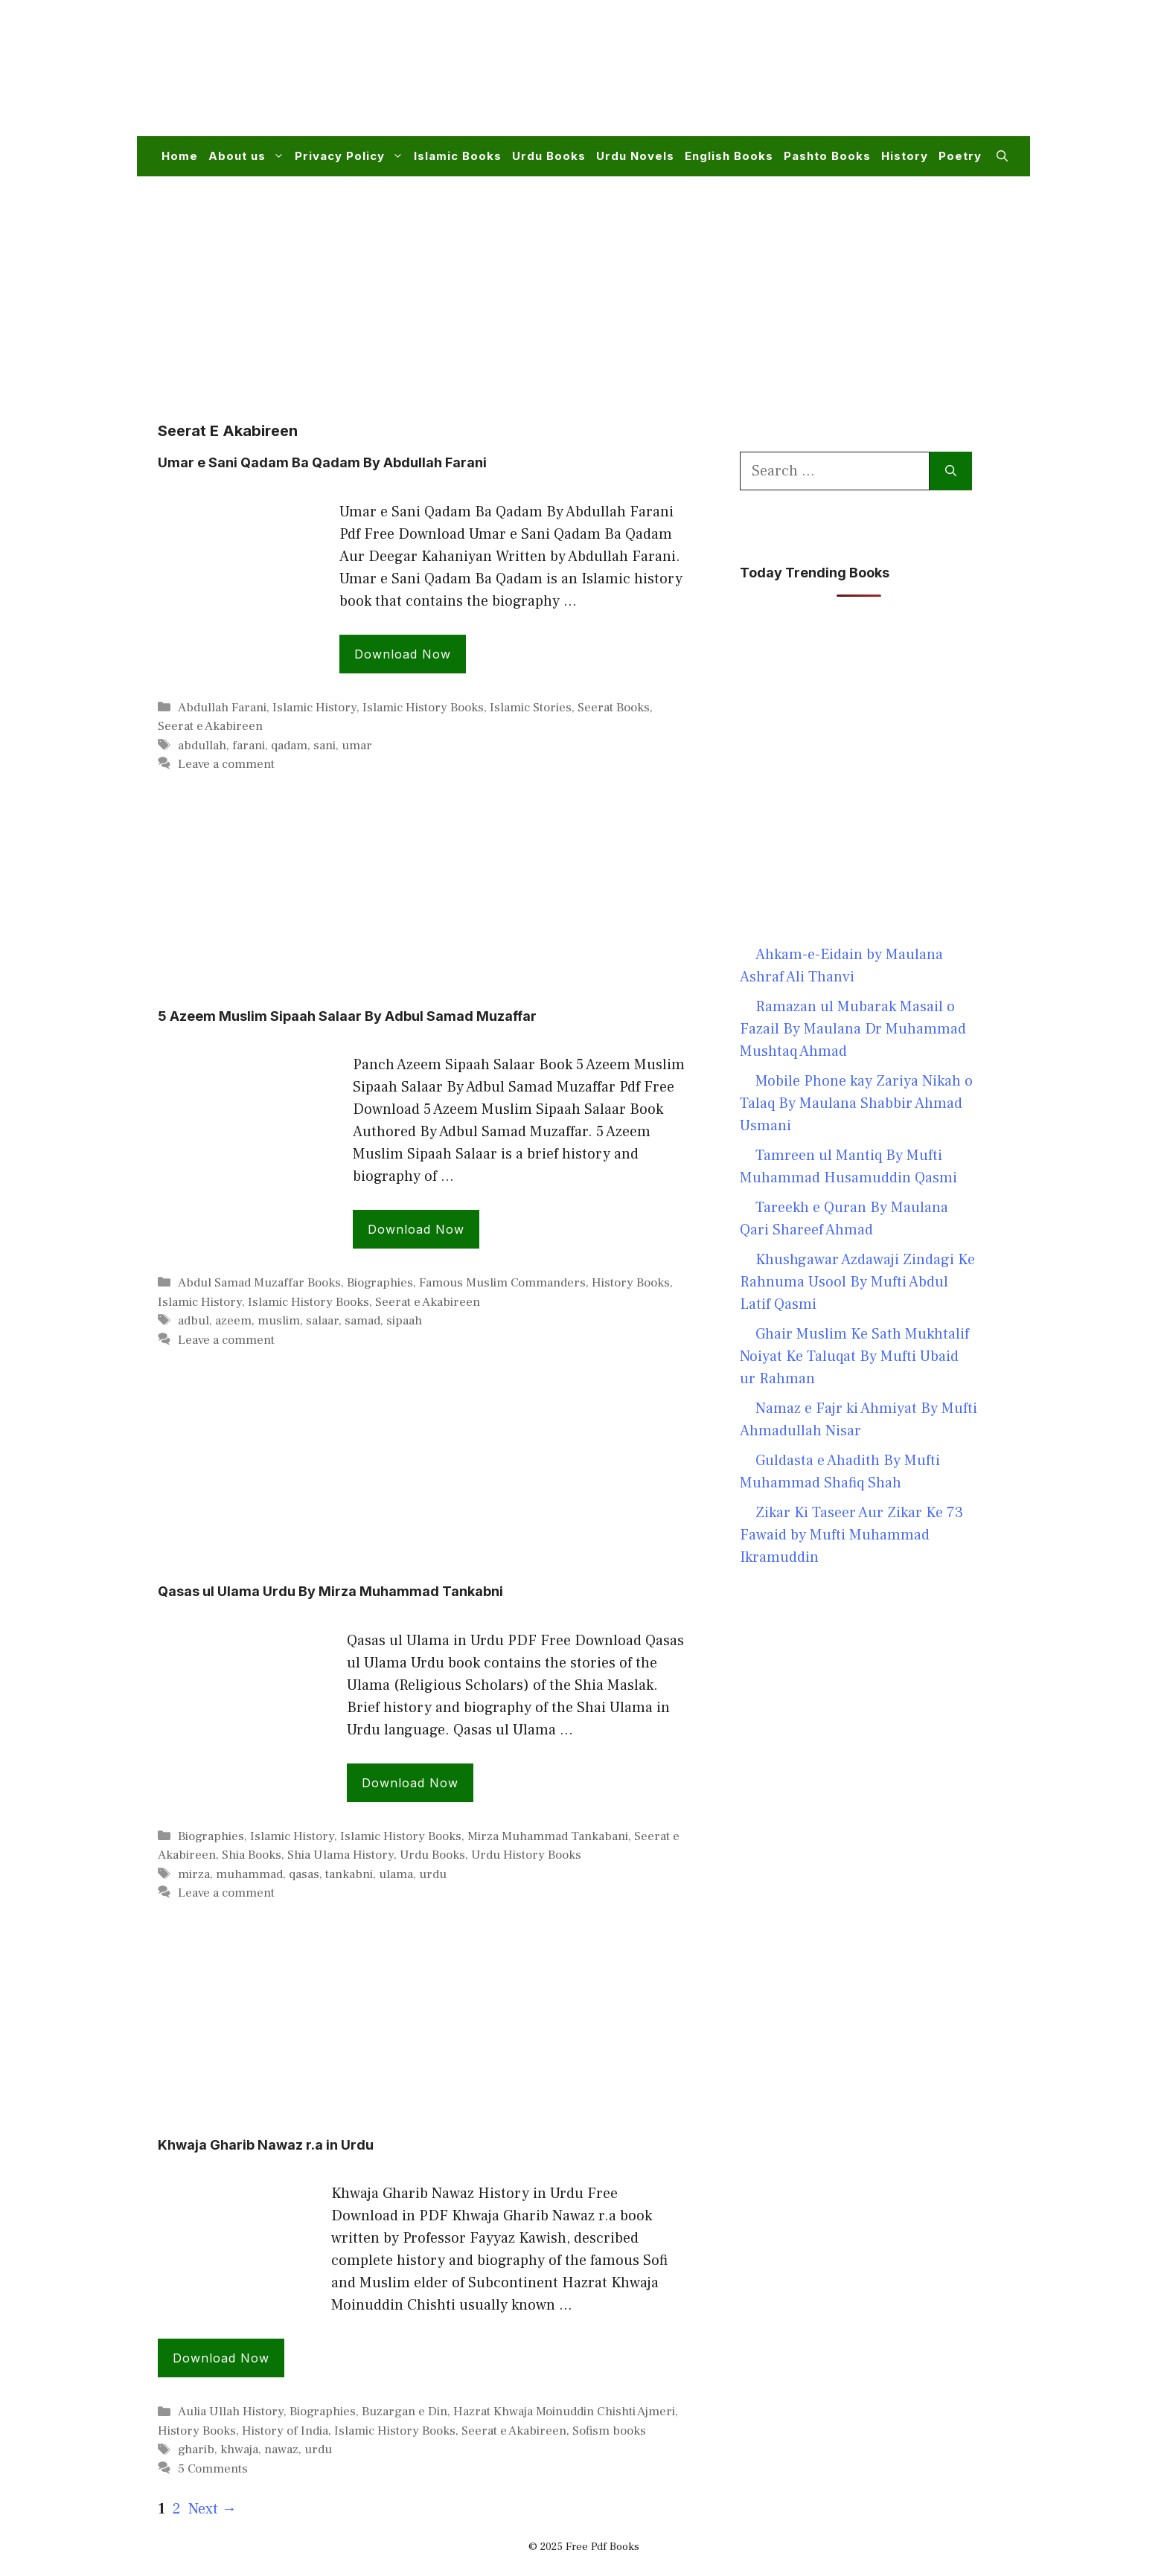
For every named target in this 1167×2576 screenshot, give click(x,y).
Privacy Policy (352, 156)
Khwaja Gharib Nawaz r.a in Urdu (266, 2145)
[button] (1002, 156)
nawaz (281, 2449)
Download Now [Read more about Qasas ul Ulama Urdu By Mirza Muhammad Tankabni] (410, 1782)
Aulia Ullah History (231, 2411)
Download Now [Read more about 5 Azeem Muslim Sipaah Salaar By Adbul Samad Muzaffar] (416, 1229)
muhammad (249, 1874)
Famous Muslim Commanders (502, 1283)
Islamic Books (458, 156)
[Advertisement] (737, 77)
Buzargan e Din (404, 2411)
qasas (304, 1874)
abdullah (202, 745)
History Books (631, 1283)
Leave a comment (226, 764)
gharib (196, 2449)
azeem (233, 1321)
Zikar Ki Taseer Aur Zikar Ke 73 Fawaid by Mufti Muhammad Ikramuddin (851, 1535)
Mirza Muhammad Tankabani (547, 1836)
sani (324, 745)
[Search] (951, 471)
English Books (729, 156)
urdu (433, 1874)
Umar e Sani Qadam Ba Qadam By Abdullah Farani (322, 462)
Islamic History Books (423, 707)
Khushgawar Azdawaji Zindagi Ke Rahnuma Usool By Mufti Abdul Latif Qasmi (857, 1282)
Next (212, 2509)
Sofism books (609, 2431)
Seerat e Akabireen (210, 726)
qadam (289, 745)
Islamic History (314, 707)
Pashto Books (827, 156)
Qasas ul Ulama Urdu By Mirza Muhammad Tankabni (330, 1591)
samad (362, 1321)
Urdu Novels (635, 156)
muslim (279, 1321)
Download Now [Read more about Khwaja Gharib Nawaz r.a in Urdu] (221, 2358)
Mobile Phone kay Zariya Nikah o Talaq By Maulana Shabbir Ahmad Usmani (856, 1103)
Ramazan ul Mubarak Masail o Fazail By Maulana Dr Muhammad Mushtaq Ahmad (853, 1029)
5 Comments (213, 2469)
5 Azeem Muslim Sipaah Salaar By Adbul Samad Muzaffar (347, 1016)
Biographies (380, 1283)
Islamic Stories (531, 707)
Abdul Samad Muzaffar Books (259, 1283)
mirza (194, 1874)
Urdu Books (549, 156)
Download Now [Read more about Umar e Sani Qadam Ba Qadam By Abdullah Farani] (402, 654)
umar (357, 745)
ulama (396, 1874)
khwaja (239, 2449)
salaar (322, 1321)
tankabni (349, 1874)
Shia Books (251, 1855)
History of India (285, 2431)
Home (180, 156)
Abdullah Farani (222, 707)
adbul (193, 1321)
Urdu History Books (526, 1855)
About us (249, 156)
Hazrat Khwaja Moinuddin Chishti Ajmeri (564, 2411)
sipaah (404, 1321)
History (904, 156)
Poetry (960, 156)
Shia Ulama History (340, 1855)
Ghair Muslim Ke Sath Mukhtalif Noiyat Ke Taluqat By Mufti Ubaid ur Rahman (854, 1356)
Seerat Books (614, 707)
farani (248, 745)
